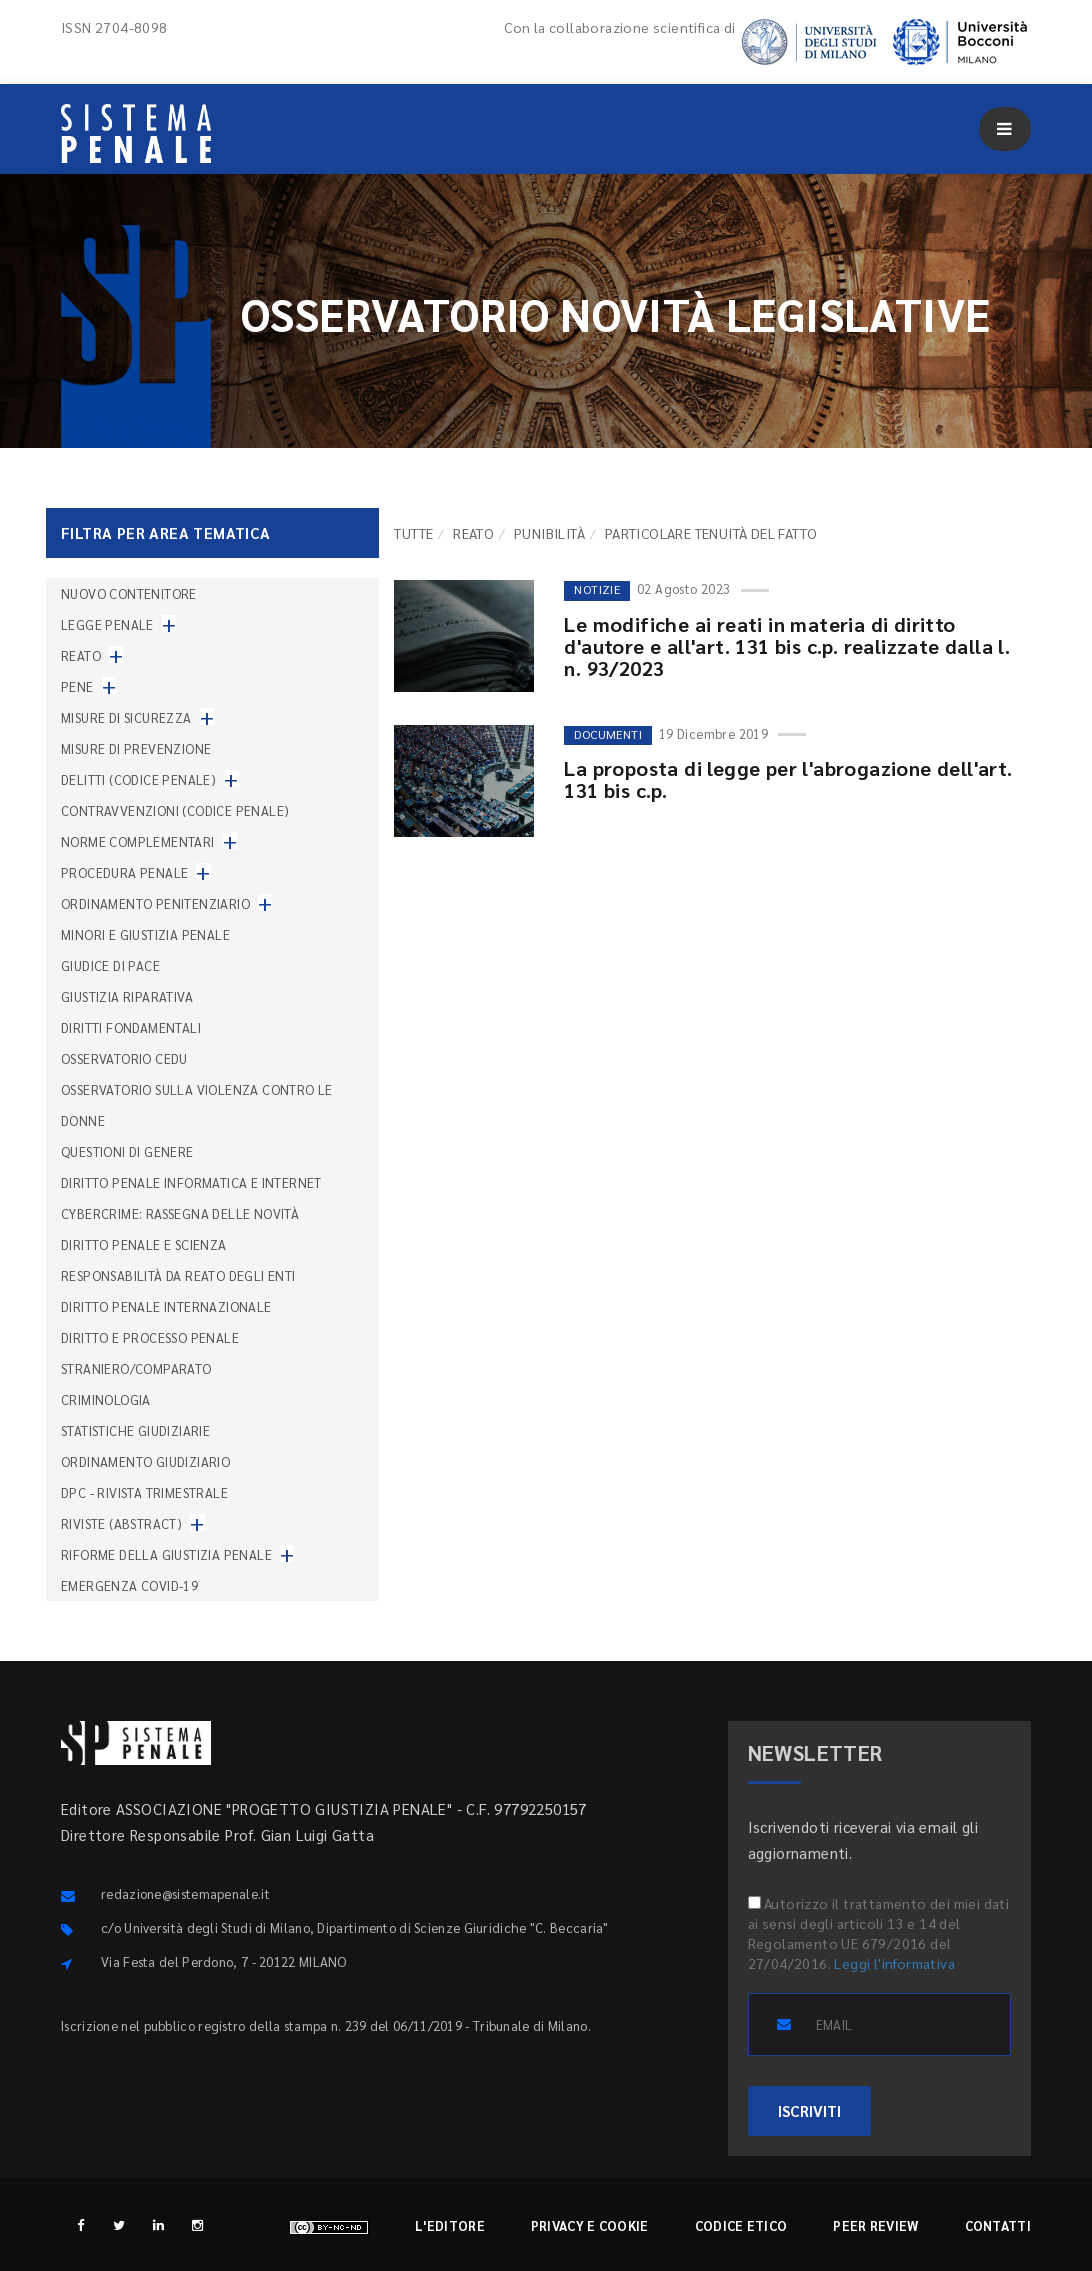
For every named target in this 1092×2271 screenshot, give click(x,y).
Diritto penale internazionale (166, 1306)
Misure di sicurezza (126, 717)
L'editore (450, 2225)
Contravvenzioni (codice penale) (175, 810)
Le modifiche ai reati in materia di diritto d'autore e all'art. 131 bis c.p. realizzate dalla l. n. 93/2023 (787, 646)
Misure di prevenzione (136, 748)
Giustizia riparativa (127, 996)
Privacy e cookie (590, 2225)
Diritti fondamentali (131, 1027)
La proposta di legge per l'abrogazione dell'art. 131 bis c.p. (788, 779)
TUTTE (413, 533)
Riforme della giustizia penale (166, 1554)
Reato (473, 533)
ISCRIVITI (809, 2110)
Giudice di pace (110, 965)
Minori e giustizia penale (145, 934)
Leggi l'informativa (894, 1963)
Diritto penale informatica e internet (191, 1182)
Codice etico (741, 2225)
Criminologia (106, 1399)
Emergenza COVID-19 (129, 1585)
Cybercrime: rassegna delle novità (180, 1213)
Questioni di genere (127, 1151)
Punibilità (549, 533)
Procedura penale (124, 872)
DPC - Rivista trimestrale (144, 1492)
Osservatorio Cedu (124, 1058)
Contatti (998, 2225)
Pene (77, 686)
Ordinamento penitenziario (155, 903)
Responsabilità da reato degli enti (178, 1275)
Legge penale (107, 624)
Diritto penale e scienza (144, 1244)
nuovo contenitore (129, 593)
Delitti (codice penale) (138, 779)
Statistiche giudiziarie (135, 1430)
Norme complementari (138, 841)
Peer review (875, 2225)
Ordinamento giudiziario (145, 1461)
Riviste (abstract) (121, 1523)
